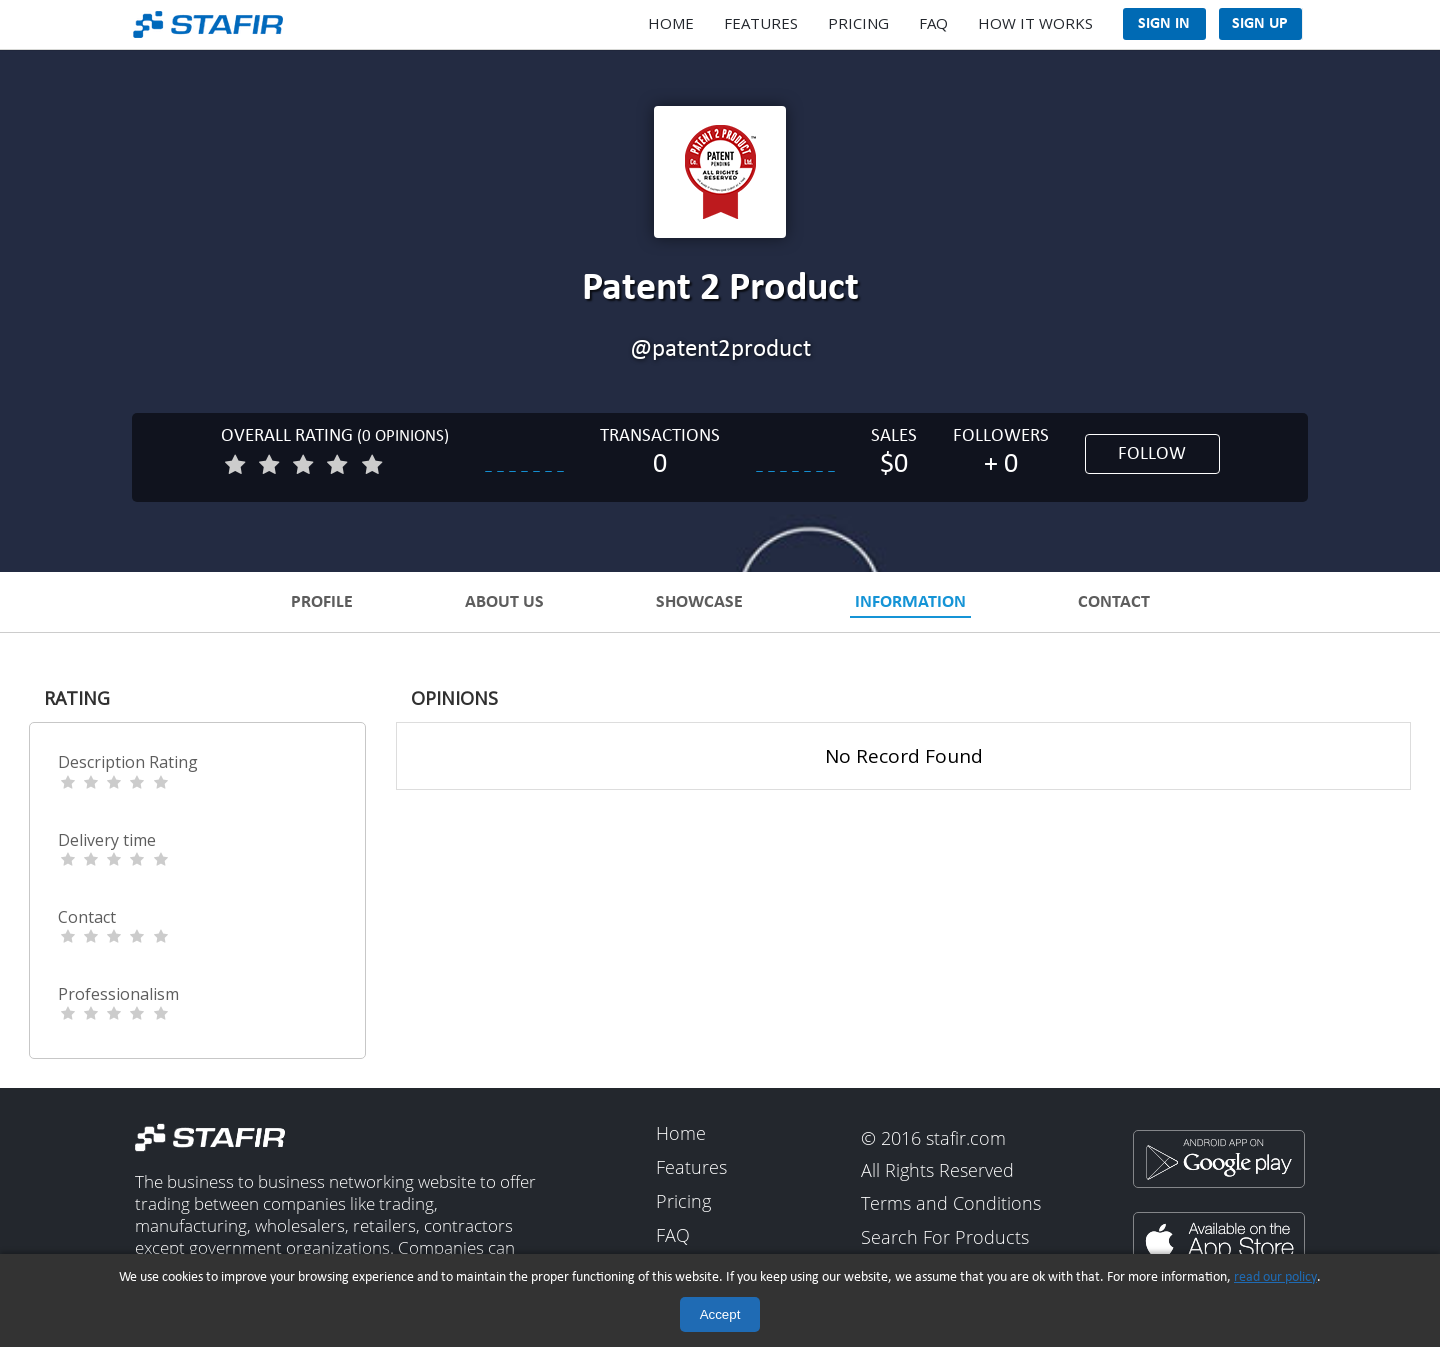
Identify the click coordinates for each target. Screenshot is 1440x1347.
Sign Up (1260, 24)
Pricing (858, 23)
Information (910, 602)
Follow (1152, 454)
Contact (1114, 602)
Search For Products (945, 1238)
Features (761, 23)
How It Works (1035, 23)
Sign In (1164, 24)
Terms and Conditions (951, 1205)
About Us (504, 602)
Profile (322, 602)
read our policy (1275, 1277)
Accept (720, 1314)
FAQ (933, 23)
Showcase (699, 602)
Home (671, 23)
